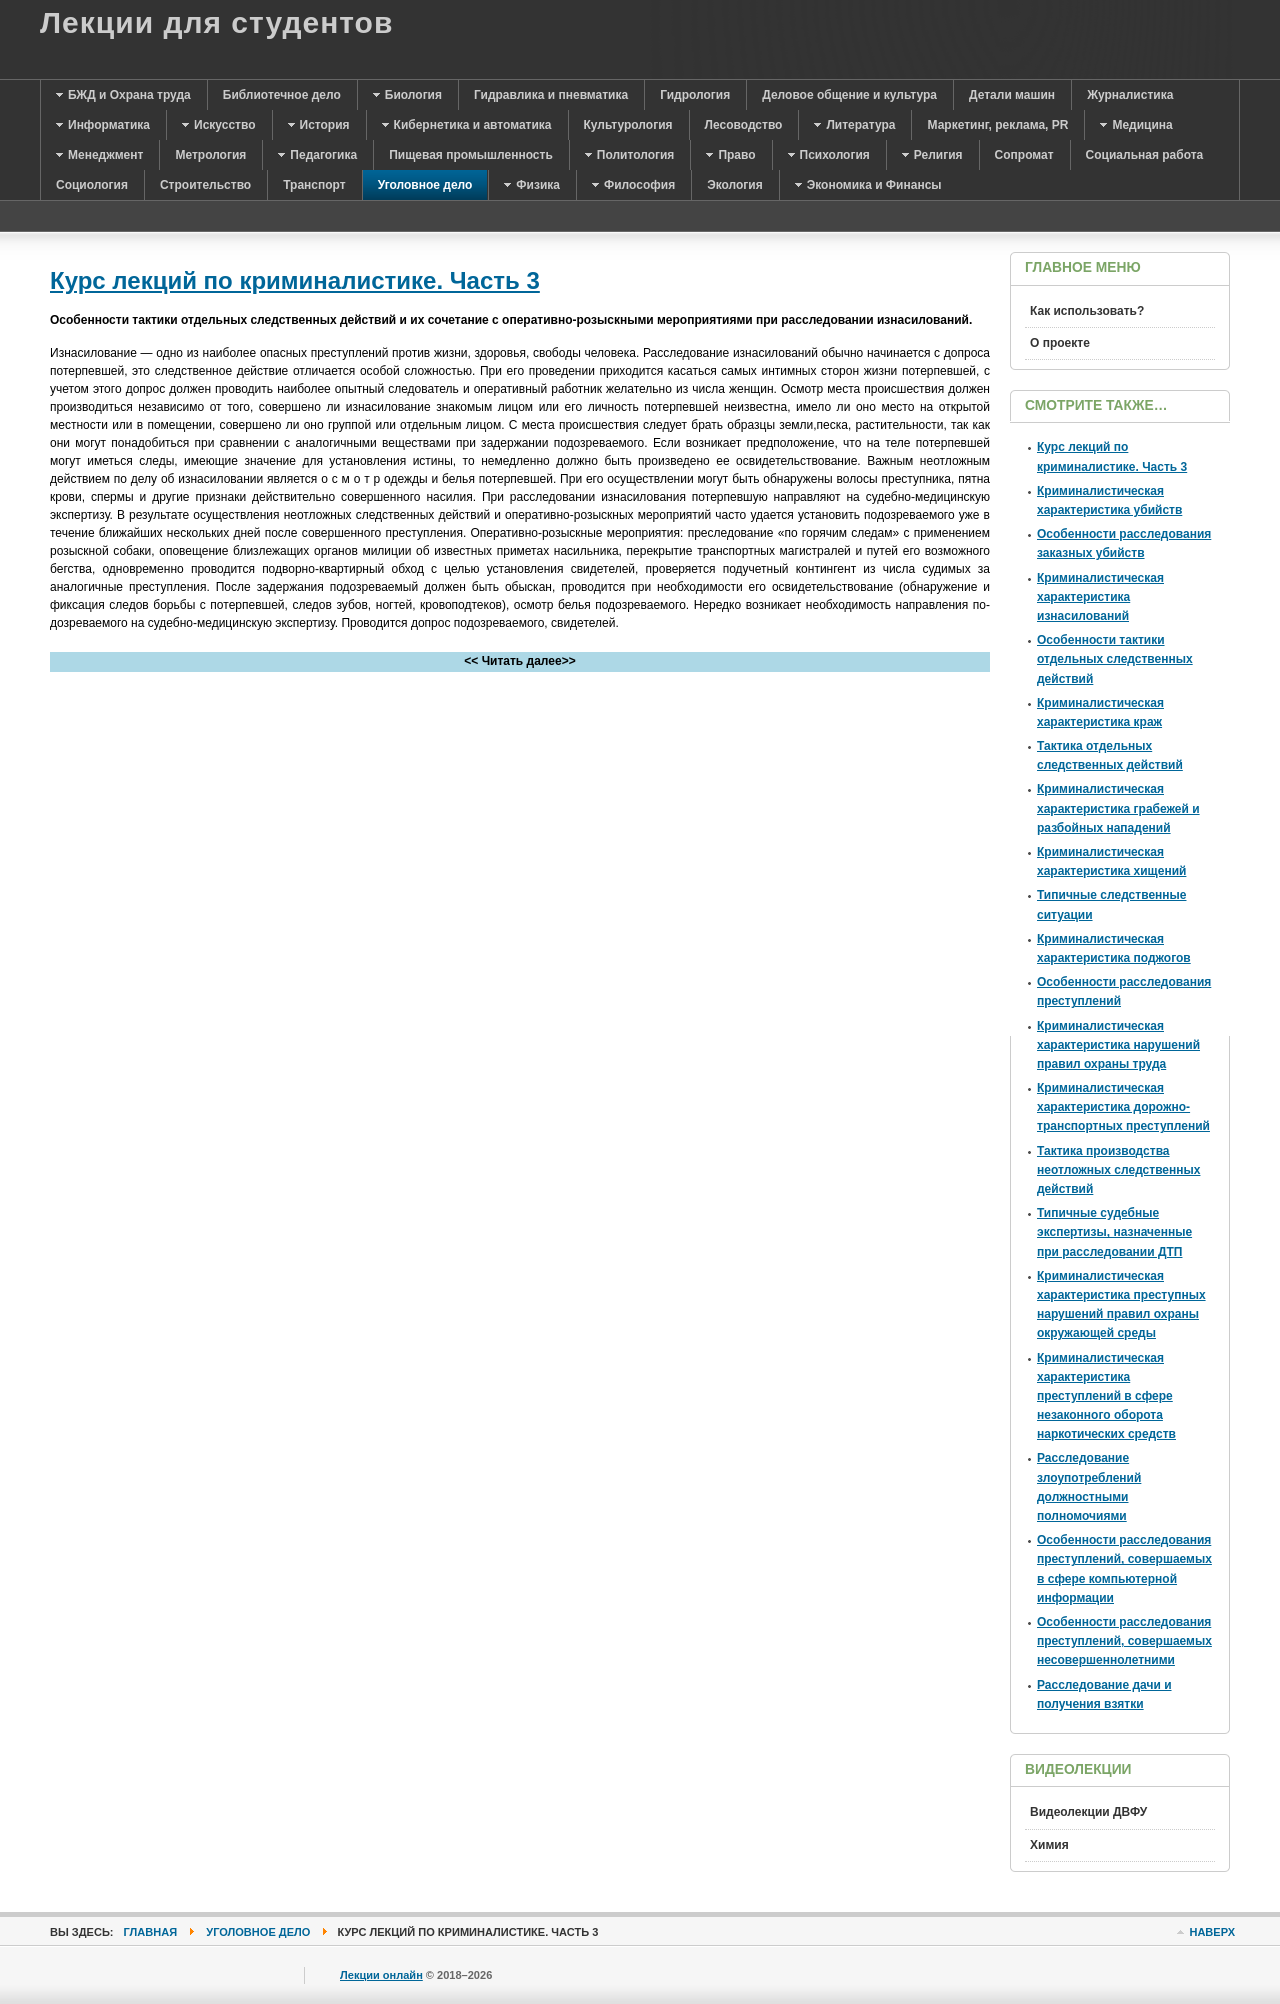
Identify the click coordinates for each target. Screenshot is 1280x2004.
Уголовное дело (258, 1932)
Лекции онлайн (381, 1975)
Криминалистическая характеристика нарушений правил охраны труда (1118, 1045)
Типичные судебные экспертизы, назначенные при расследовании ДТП (1114, 1232)
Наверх (1212, 1932)
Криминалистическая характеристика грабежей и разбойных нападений (1118, 808)
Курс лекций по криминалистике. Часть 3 (295, 280)
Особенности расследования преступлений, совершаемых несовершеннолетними (1124, 1641)
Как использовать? (1087, 311)
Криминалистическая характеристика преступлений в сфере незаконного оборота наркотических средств (1106, 1396)
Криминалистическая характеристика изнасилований (1100, 597)
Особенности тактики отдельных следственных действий (1115, 659)
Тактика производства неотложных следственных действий (1118, 1170)
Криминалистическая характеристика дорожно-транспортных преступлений (1123, 1107)
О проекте (1060, 343)
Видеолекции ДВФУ (1088, 1812)
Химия (1049, 1845)
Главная (151, 1932)
